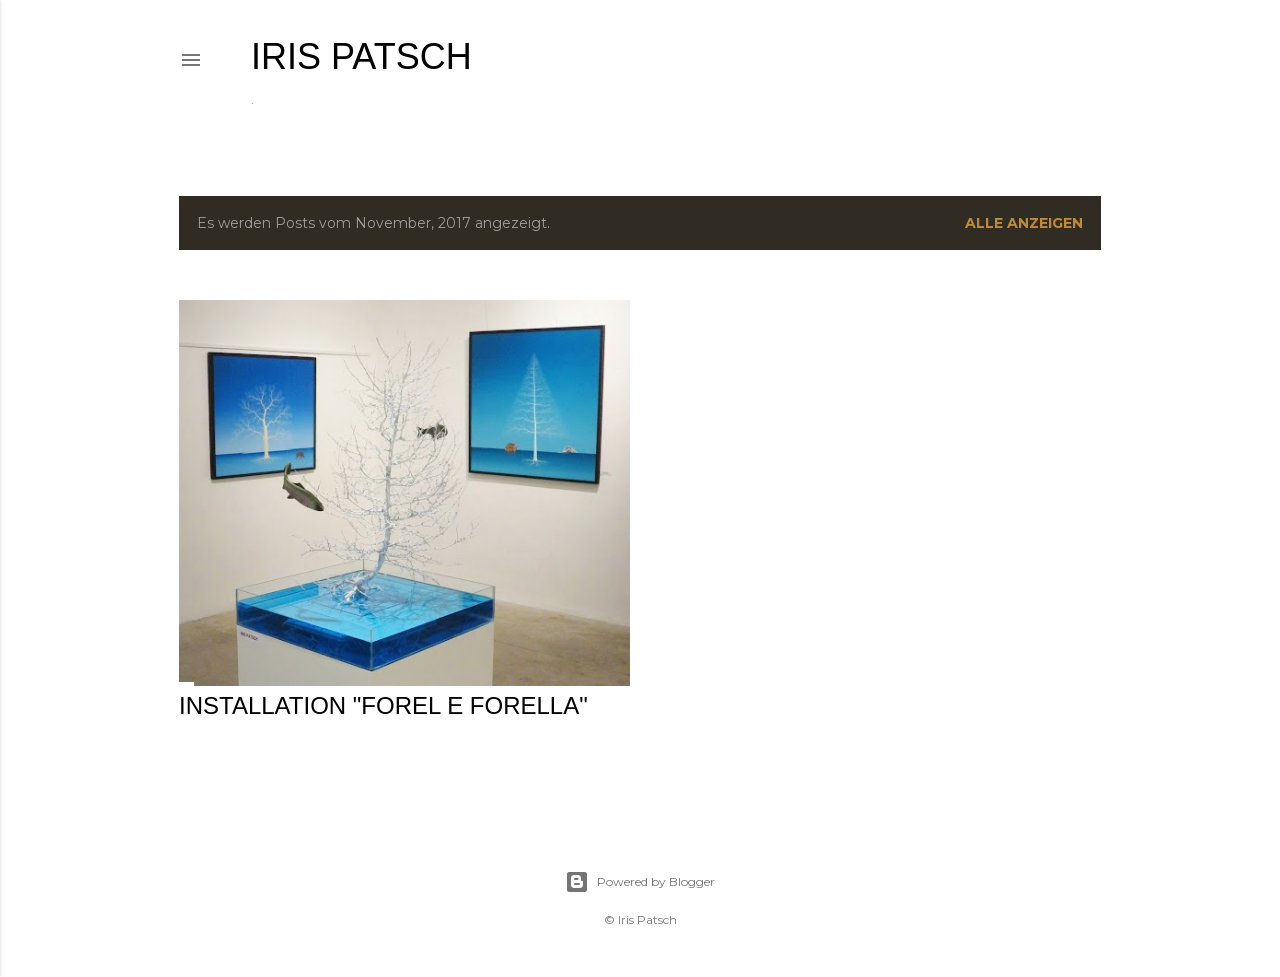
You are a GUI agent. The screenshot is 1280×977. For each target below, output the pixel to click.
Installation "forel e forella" (383, 705)
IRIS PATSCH (361, 56)
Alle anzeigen (1024, 223)
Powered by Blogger (640, 882)
